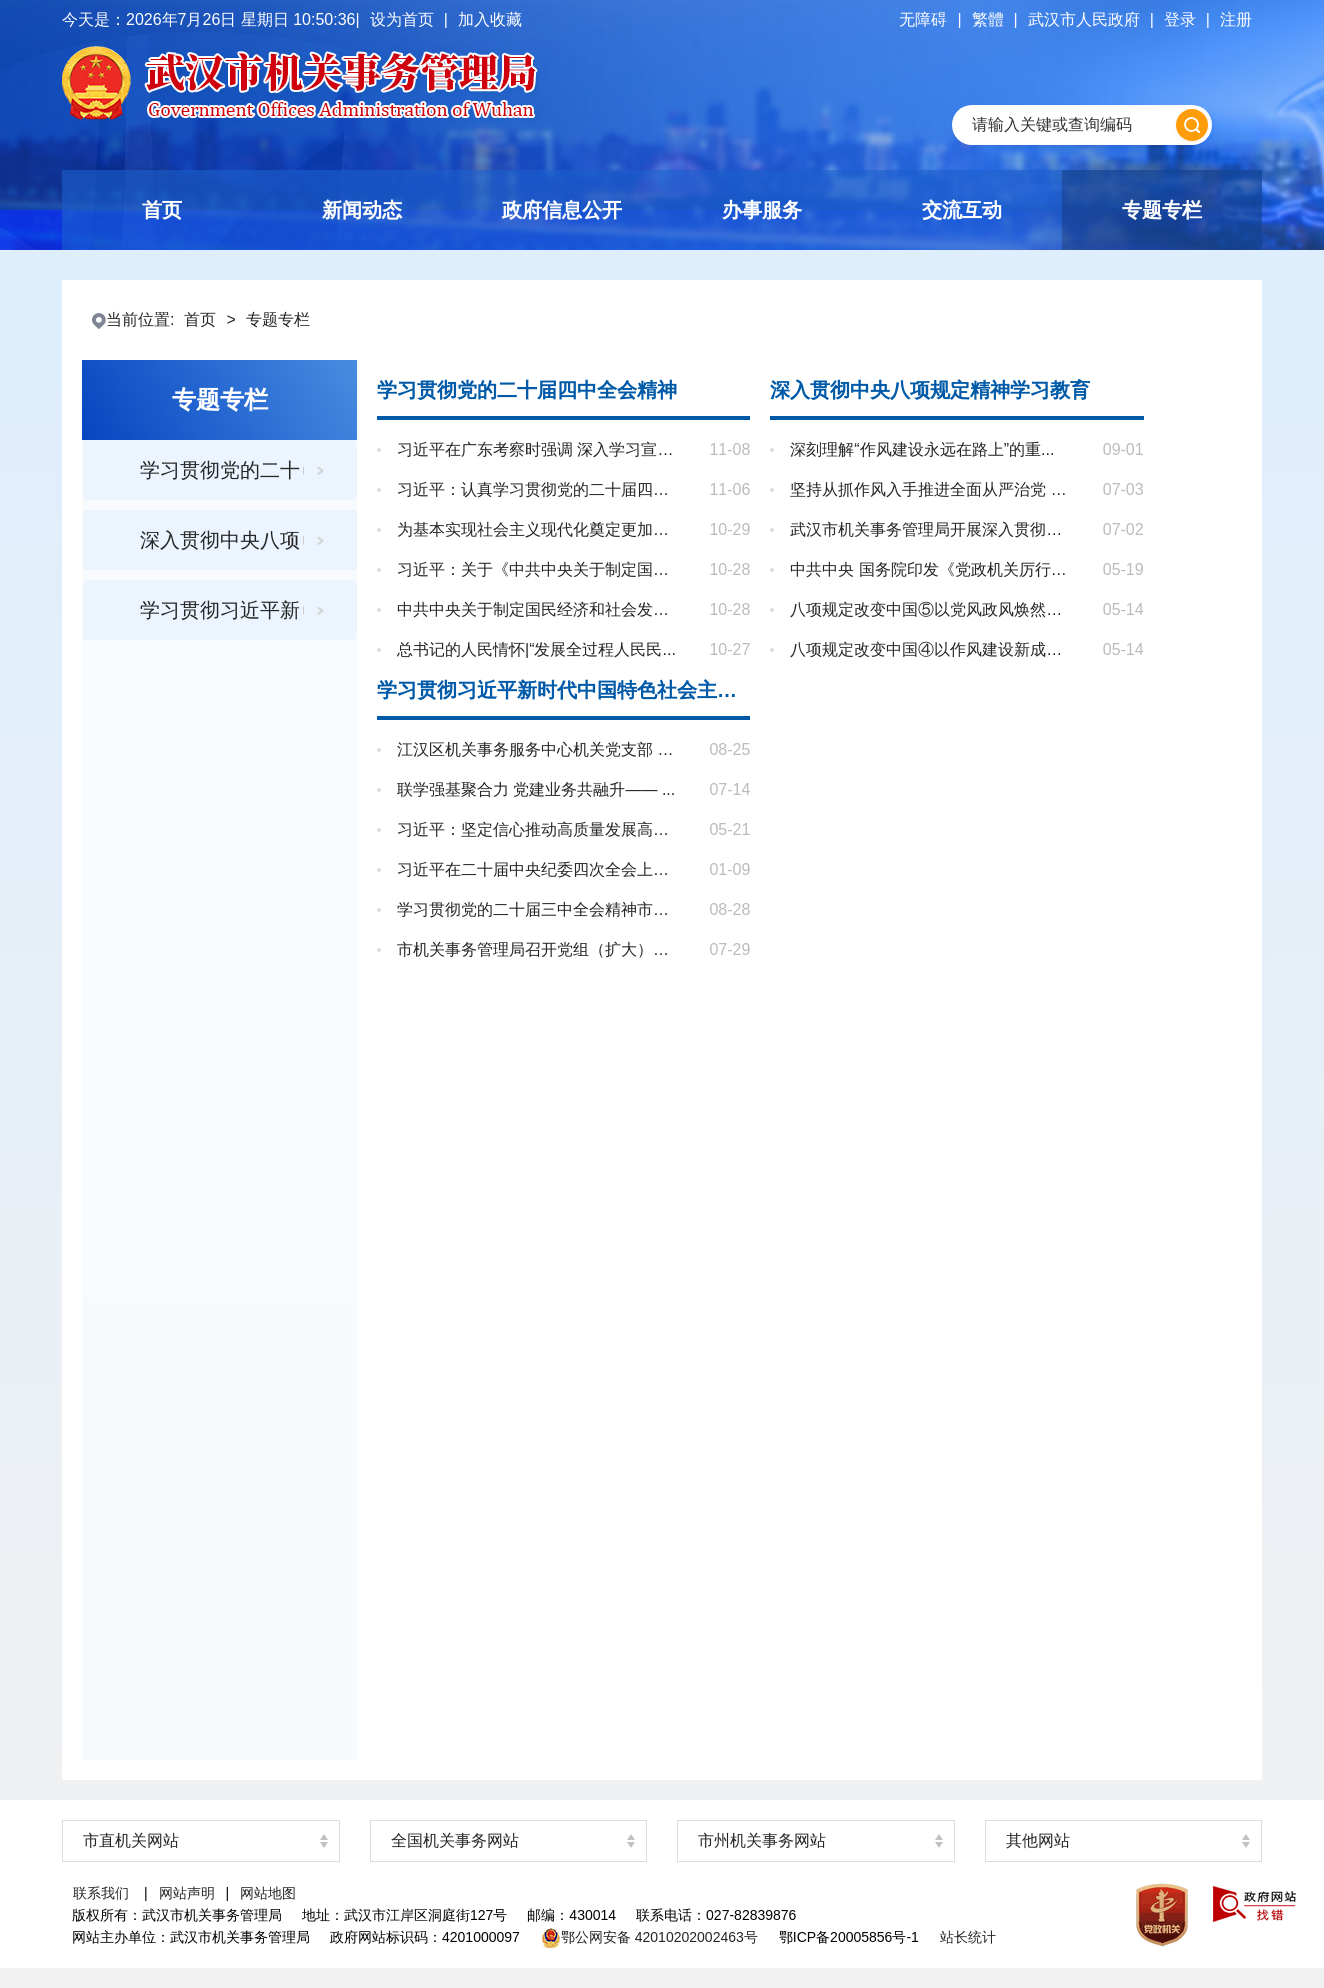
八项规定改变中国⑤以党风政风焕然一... (931, 610)
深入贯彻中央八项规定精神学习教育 (930, 390)
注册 (1236, 19)
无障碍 (923, 19)
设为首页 (402, 19)
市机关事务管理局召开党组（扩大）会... (538, 950)
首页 (200, 319)
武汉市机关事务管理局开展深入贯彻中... (931, 530)
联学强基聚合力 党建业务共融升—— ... (538, 790)
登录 (1180, 19)
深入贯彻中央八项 (220, 540)
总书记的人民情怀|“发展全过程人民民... (538, 650)
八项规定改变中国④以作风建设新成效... (931, 650)
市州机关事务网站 (762, 1840)
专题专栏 (278, 319)
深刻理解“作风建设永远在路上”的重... (931, 450)
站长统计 (968, 1937)
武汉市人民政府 (1084, 19)
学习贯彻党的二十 (220, 470)
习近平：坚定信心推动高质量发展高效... (538, 830)
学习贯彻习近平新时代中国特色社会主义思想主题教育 (563, 690)
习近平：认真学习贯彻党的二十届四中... (538, 490)
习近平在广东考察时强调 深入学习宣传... (538, 450)
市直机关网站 (131, 1840)
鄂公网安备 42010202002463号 (649, 1937)
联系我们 (101, 1893)
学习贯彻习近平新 (220, 610)
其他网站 (1038, 1840)
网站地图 (268, 1893)
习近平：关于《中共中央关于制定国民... (538, 570)
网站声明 (187, 1893)
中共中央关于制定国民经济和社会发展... (538, 610)
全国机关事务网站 (455, 1840)
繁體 (988, 19)
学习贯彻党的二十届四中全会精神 (527, 390)
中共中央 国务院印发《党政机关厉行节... (931, 570)
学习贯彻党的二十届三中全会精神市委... (538, 910)
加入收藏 (490, 19)
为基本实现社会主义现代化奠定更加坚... (538, 530)
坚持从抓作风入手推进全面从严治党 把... (931, 490)
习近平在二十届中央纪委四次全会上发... (538, 870)
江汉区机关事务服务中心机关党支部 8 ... (538, 750)
